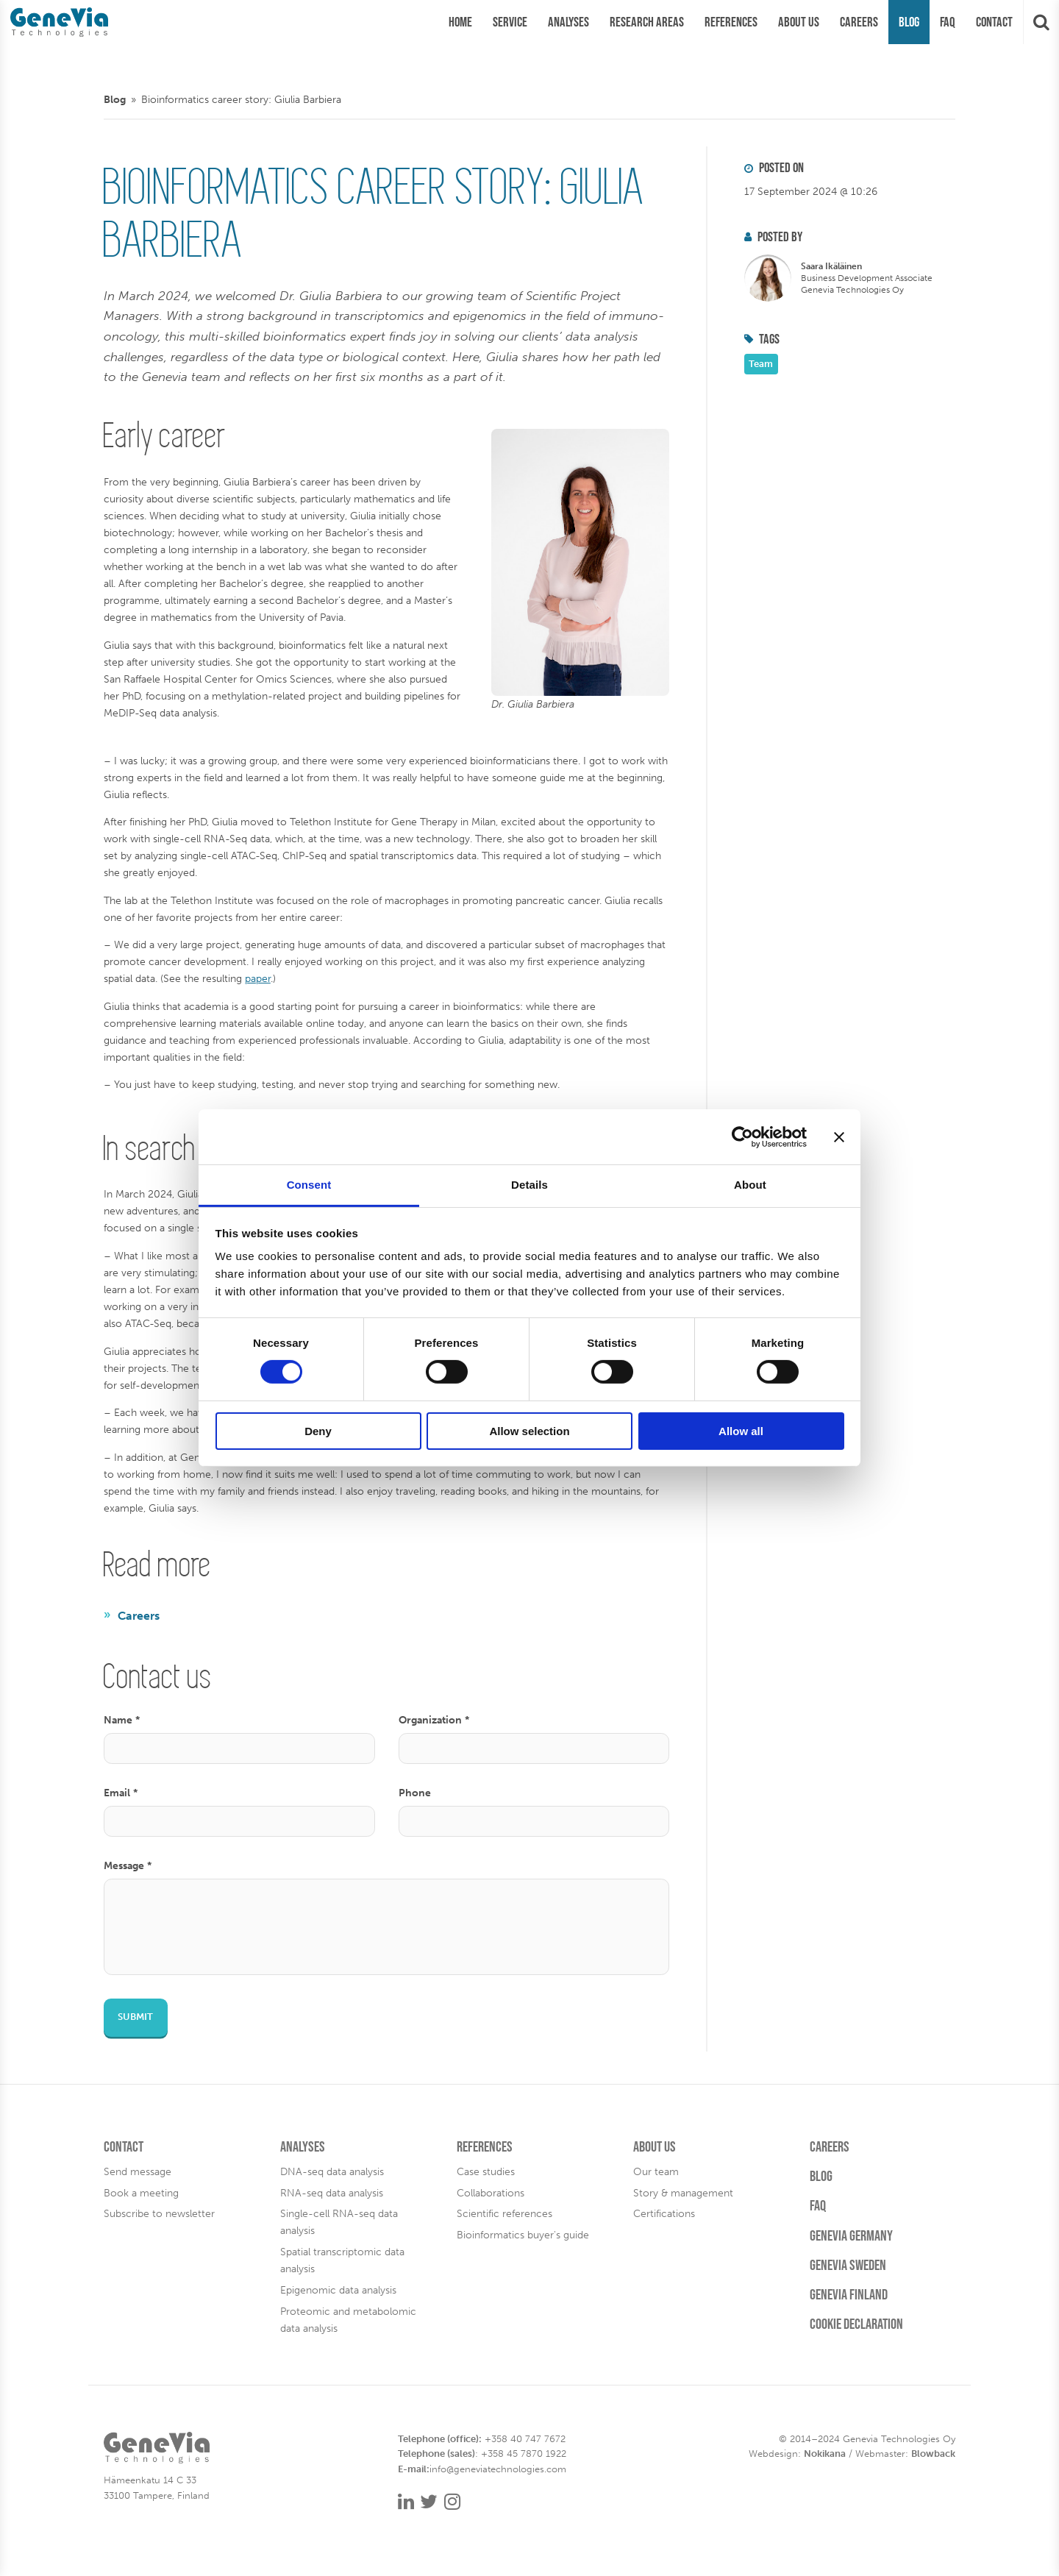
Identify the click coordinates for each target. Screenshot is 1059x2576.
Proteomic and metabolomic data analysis (348, 2320)
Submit (135, 2016)
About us (654, 2146)
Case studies (486, 2171)
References (485, 2146)
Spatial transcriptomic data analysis (342, 2260)
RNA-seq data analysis (331, 2192)
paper (258, 978)
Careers (139, 1616)
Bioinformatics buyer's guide (523, 2234)
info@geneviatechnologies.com (497, 2468)
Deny (318, 1431)
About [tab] (750, 1184)
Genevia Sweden (848, 2265)
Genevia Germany (851, 2235)
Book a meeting (141, 2192)
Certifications (664, 2213)
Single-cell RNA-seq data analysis (339, 2222)
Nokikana (825, 2453)
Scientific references (504, 2213)
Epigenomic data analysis (338, 2289)
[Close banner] (839, 1136)
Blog (115, 99)
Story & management (683, 2192)
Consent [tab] (309, 1184)
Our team (656, 2171)
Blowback (933, 2453)
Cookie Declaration (856, 2324)
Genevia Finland (849, 2294)
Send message (137, 2171)
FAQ (818, 2205)
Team (761, 363)
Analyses (302, 2146)
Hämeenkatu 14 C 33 (150, 2480)
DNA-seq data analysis (332, 2171)
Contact (123, 2146)
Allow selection (529, 1431)
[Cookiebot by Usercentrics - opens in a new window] (742, 1136)
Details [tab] (529, 1184)
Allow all (741, 1431)
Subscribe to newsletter (159, 2213)
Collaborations (490, 2192)
